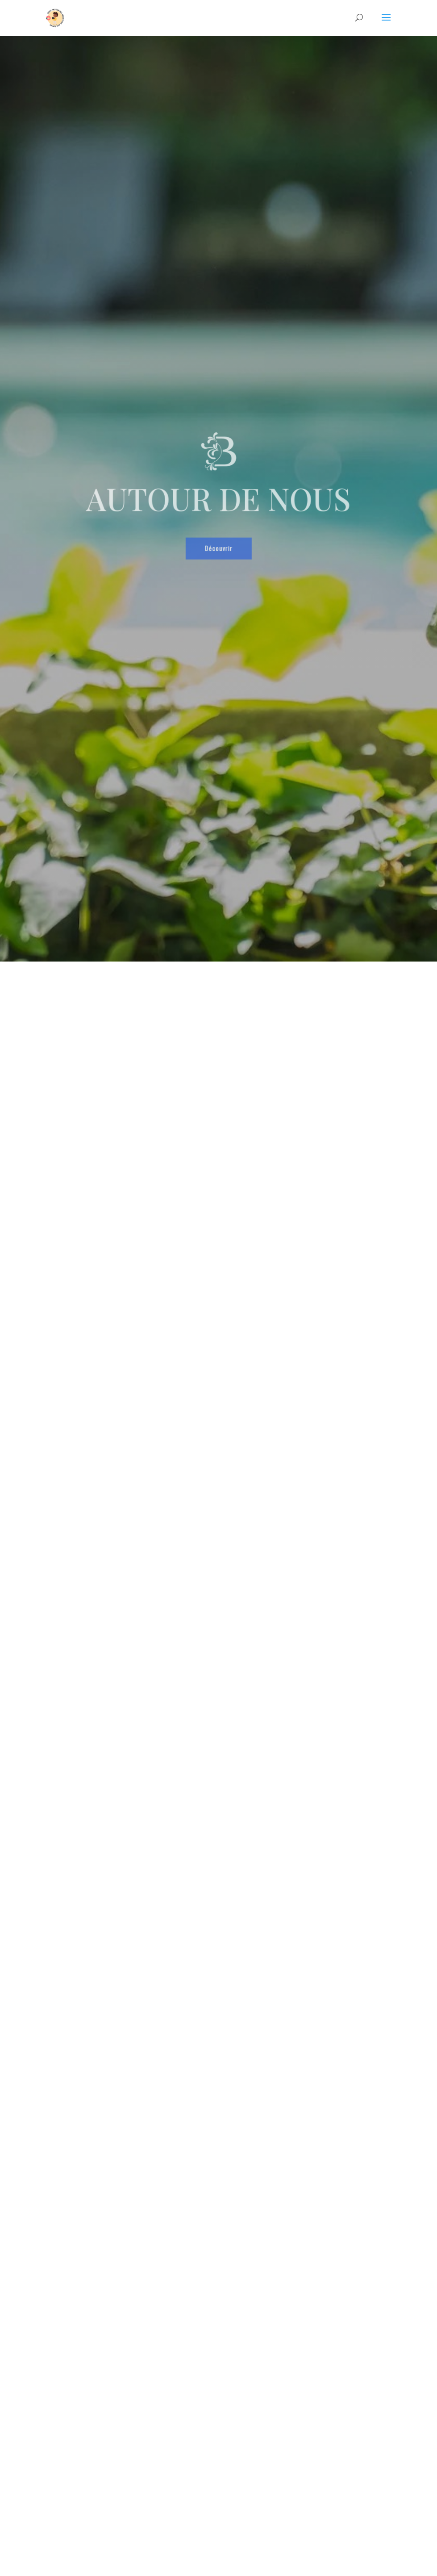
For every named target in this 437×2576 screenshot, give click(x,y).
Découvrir (218, 540)
